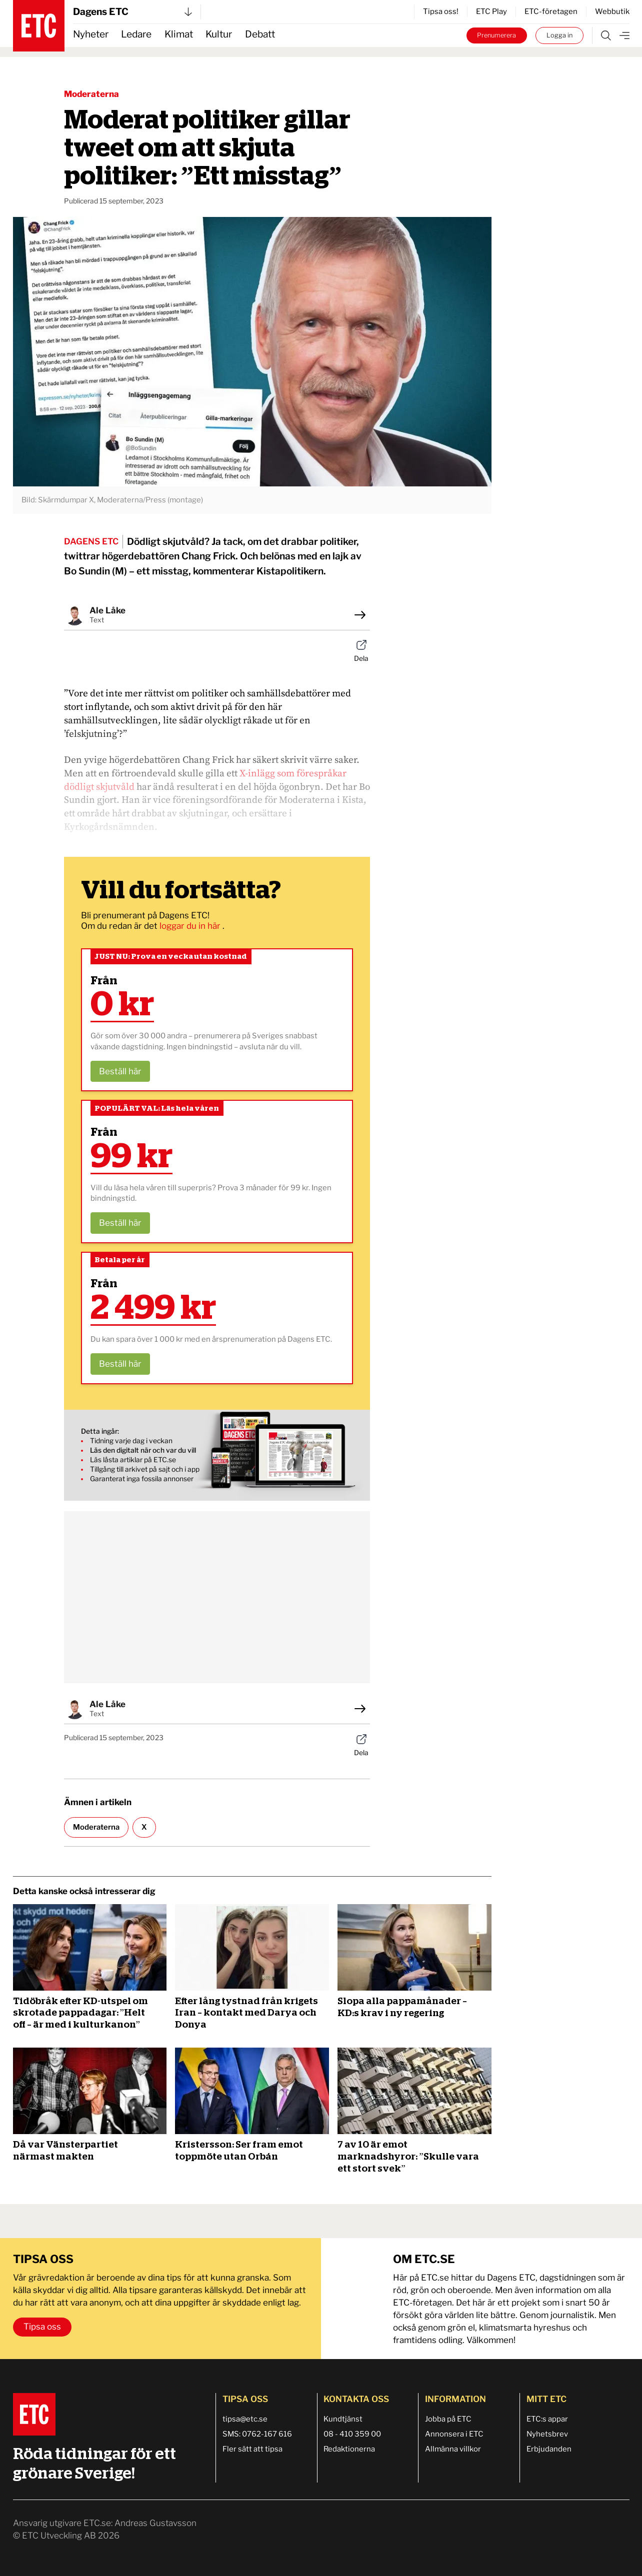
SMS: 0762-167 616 (257, 2434)
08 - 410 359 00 (352, 2434)
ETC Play (491, 11)
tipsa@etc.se (245, 2419)
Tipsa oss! (440, 11)
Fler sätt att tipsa (252, 2449)
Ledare (136, 34)
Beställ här (120, 1071)
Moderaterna (91, 94)
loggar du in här (191, 926)
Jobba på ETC (448, 2419)
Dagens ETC (132, 11)
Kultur (219, 34)
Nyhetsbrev (547, 2434)
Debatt (260, 34)
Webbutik (612, 11)
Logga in (559, 35)
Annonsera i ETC (454, 2434)
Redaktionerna (349, 2449)
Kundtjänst (343, 2419)
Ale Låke (108, 610)
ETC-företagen (551, 11)
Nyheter (90, 34)
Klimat (178, 34)
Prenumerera (496, 35)
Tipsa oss (42, 2327)
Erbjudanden (549, 2449)
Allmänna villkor (453, 2449)
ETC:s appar (547, 2419)
